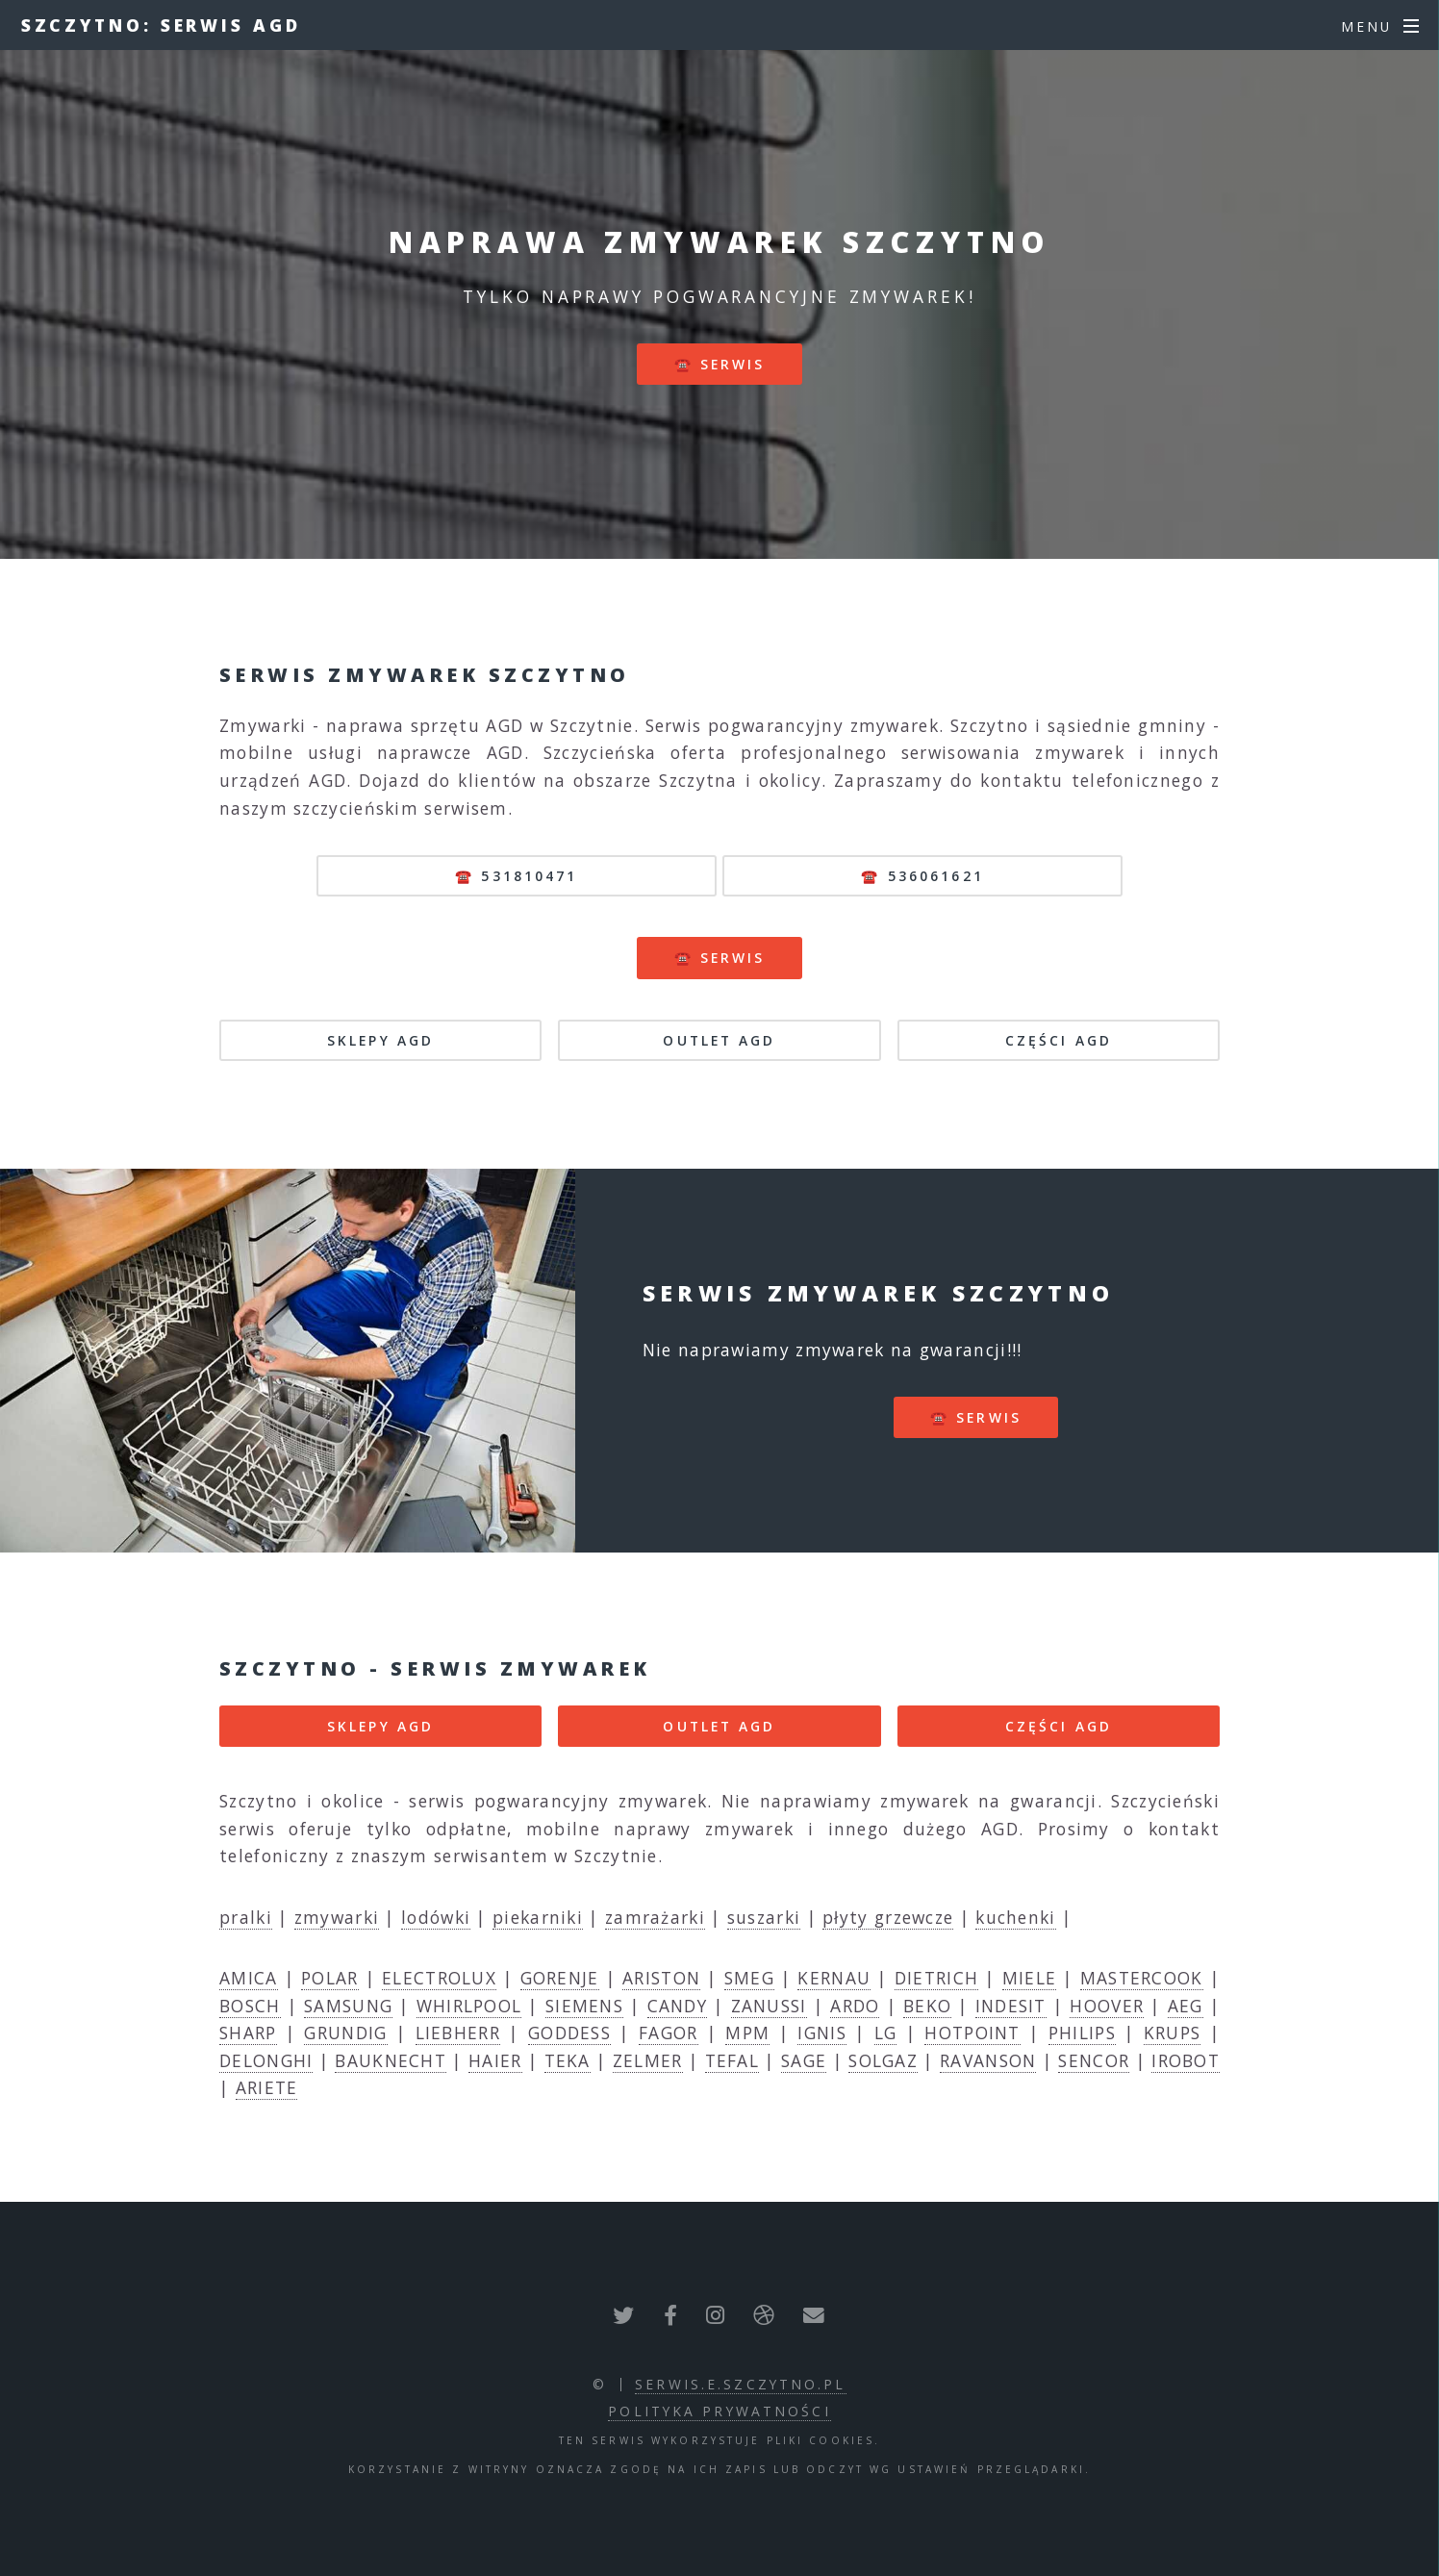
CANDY (677, 2005)
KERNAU (834, 1977)
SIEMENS (584, 2005)
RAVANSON (988, 2060)
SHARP (248, 2032)
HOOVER (1107, 2005)
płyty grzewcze (887, 1917)
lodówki (435, 1917)
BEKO (927, 2005)
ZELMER (648, 2060)
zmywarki (336, 1917)
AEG (1185, 2005)
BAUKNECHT (390, 2060)
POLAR (330, 1977)
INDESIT (1011, 2005)
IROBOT (1185, 2060)
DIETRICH (936, 1977)
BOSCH (250, 2005)
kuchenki (1015, 1917)
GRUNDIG (345, 2032)
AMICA (248, 1977)
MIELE (1029, 1977)
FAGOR (668, 2032)
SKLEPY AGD (380, 1040)
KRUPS (1172, 2032)
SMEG (749, 1977)
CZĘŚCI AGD (1058, 1040)
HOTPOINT (972, 2032)
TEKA (567, 2060)
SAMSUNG (348, 2005)
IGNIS (821, 2032)
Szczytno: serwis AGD (161, 25)
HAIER (495, 2060)
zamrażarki (655, 1917)
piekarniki (537, 1917)
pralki (245, 1917)
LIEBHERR (458, 2032)
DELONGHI (266, 2060)
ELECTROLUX (439, 1977)
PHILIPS (1082, 2032)
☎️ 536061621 (922, 876)
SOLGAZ (883, 2060)
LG (885, 2032)
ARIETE (267, 2087)
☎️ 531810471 (516, 876)
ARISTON (661, 1977)
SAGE (803, 2060)
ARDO (854, 2005)
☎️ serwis (720, 364)
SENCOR (1093, 2060)
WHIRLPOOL (469, 2005)
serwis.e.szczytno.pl (740, 2384)
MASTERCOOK (1141, 1977)
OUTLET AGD (719, 1040)
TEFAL (732, 2060)
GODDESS (569, 2032)
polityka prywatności (719, 2411)
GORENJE (559, 1977)
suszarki (763, 1917)
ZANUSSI (769, 2005)
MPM (747, 2032)
